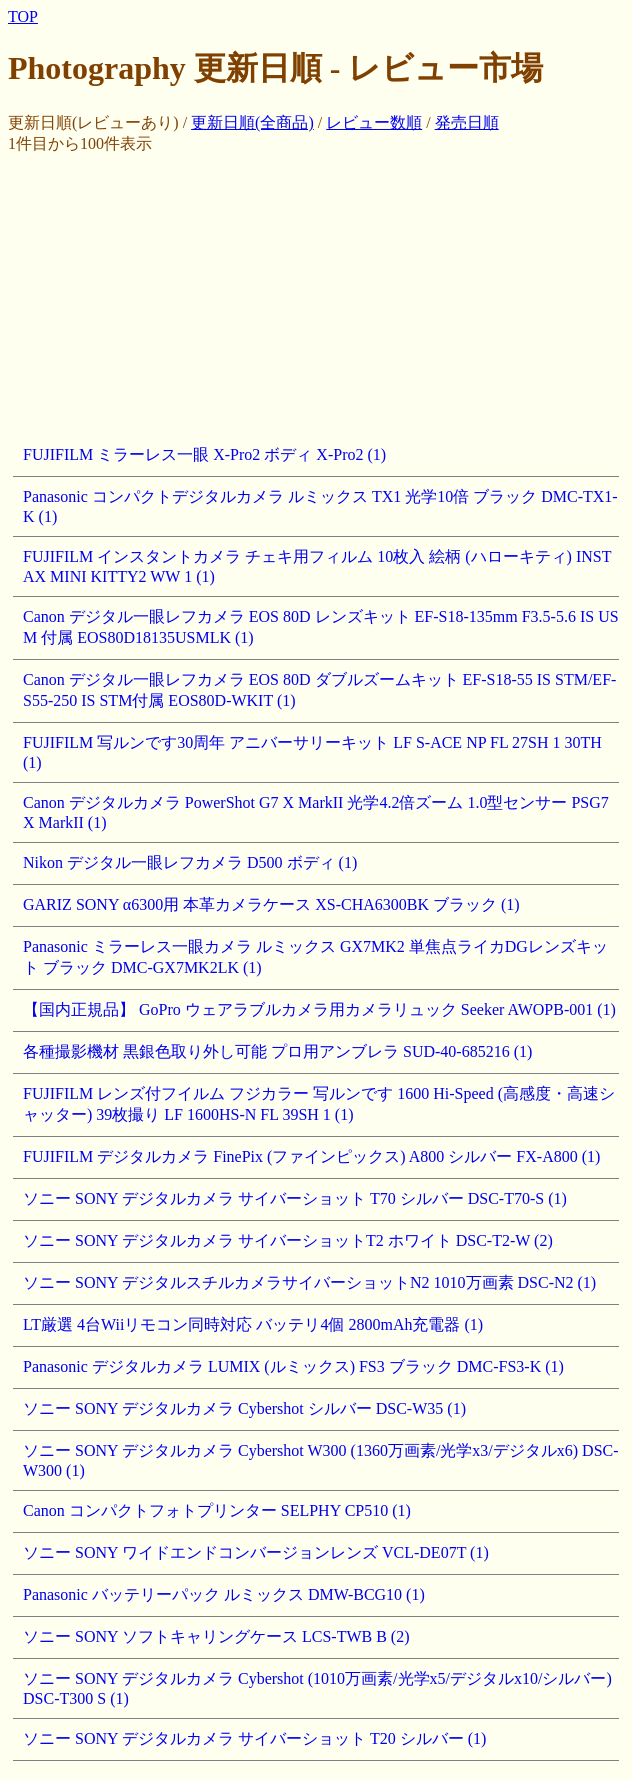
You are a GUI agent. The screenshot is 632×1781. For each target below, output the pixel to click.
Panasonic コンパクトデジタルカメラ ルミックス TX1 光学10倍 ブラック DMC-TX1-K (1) (320, 506)
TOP (23, 16)
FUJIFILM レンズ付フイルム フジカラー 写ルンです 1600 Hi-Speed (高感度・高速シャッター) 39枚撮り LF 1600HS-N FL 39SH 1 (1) (319, 1104)
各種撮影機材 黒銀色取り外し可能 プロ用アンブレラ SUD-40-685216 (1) (277, 1051)
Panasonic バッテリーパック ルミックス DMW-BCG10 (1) (224, 1594)
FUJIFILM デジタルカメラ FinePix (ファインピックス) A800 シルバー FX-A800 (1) (311, 1156)
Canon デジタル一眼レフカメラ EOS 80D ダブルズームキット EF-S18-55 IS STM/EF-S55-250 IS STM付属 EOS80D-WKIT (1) (319, 690)
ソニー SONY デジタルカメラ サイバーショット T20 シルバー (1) (254, 1738)
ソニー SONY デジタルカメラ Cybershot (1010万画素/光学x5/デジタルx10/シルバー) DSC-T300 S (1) (317, 1688)
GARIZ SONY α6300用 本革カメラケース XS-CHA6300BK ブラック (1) (271, 904)
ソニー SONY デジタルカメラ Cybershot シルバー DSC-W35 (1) (244, 1408)
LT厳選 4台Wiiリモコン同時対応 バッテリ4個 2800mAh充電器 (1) (253, 1324)
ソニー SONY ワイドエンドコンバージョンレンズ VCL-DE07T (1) (256, 1552)
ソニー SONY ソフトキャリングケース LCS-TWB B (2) (216, 1636)
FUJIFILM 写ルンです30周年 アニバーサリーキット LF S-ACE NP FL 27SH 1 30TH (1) (312, 752)
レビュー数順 (374, 122)
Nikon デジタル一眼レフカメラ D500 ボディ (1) (190, 862)
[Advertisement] (320, 295)
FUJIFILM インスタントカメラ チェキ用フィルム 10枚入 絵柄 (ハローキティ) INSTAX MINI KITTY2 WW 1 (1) (317, 566)
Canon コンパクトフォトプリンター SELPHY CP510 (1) (217, 1510)
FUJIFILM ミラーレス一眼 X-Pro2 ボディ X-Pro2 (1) (204, 454)
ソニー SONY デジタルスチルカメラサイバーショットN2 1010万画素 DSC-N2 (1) (309, 1282)
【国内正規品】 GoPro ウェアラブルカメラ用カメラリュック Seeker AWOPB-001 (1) (319, 1009)
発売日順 (467, 122)
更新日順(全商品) (252, 122)
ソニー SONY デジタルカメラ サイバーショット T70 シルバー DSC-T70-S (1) (295, 1198)
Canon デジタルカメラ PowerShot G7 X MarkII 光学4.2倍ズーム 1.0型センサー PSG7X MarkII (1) (316, 812)
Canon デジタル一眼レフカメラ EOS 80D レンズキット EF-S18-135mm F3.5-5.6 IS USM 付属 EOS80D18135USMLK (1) (321, 627)
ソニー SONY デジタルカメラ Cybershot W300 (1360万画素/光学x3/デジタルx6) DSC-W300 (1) (321, 1460)
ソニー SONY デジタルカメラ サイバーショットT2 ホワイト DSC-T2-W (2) (288, 1240)
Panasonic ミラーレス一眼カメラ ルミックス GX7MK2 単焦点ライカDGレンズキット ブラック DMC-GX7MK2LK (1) (315, 957)
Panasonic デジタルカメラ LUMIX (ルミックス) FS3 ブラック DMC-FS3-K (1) (293, 1366)
